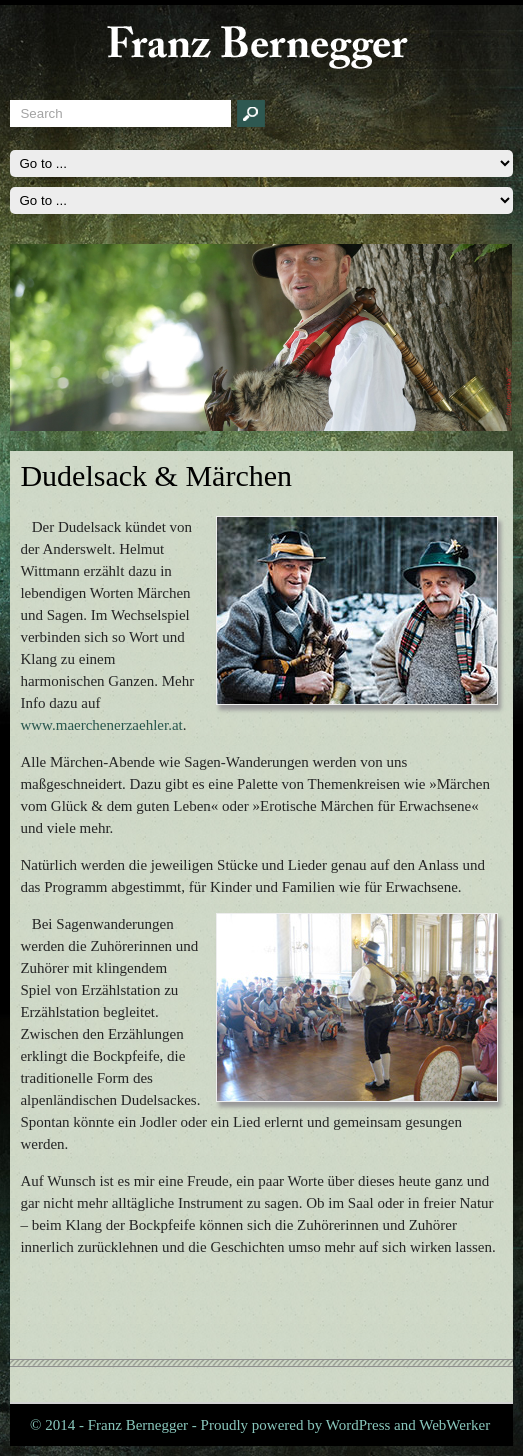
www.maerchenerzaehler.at (101, 725)
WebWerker (454, 1425)
